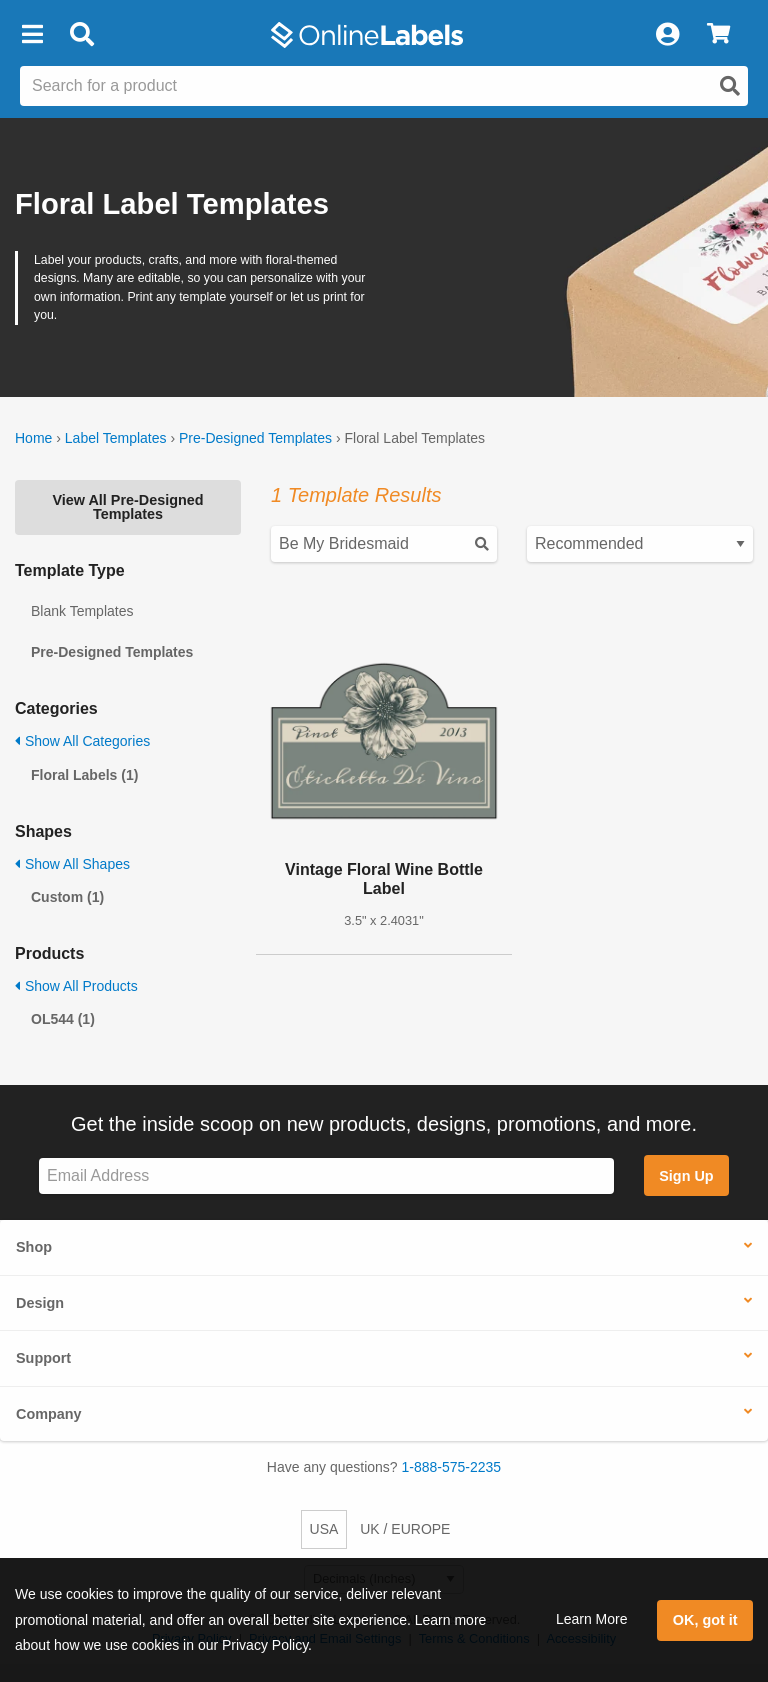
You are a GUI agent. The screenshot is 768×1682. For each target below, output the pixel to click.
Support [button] (43, 1358)
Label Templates (116, 438)
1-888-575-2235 (452, 1467)
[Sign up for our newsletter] (326, 1176)
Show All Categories (82, 741)
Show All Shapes (72, 864)
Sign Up (686, 1176)
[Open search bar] (81, 35)
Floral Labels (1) (84, 775)
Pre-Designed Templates (255, 438)
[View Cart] (718, 35)
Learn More (592, 1619)
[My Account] (667, 35)
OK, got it (705, 1620)
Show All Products (76, 986)
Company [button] (49, 1414)
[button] (32, 35)
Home (33, 438)
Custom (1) (67, 897)
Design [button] (40, 1303)
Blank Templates (82, 611)
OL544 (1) (63, 1019)
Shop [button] (34, 1247)
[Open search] (730, 86)
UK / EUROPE (405, 1529)
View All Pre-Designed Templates (127, 507)
